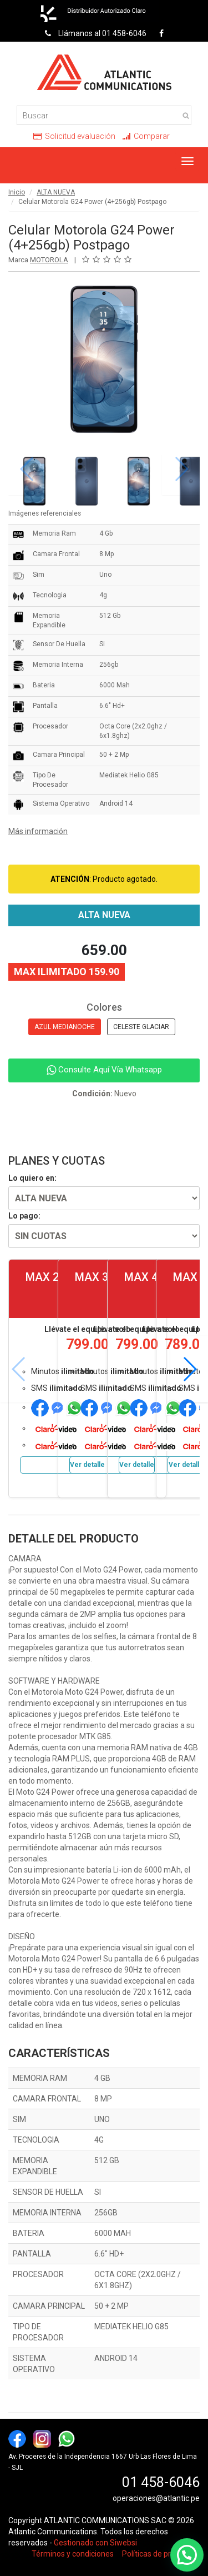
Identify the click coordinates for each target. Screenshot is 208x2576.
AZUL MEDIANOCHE (64, 1027)
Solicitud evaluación (74, 136)
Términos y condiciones (73, 2553)
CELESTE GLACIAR (141, 1027)
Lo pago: (24, 1215)
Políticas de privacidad (161, 2553)
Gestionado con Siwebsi (95, 2542)
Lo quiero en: (32, 1178)
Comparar (146, 136)
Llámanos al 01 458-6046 (92, 33)
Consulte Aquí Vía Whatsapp (104, 1070)
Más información (38, 831)
